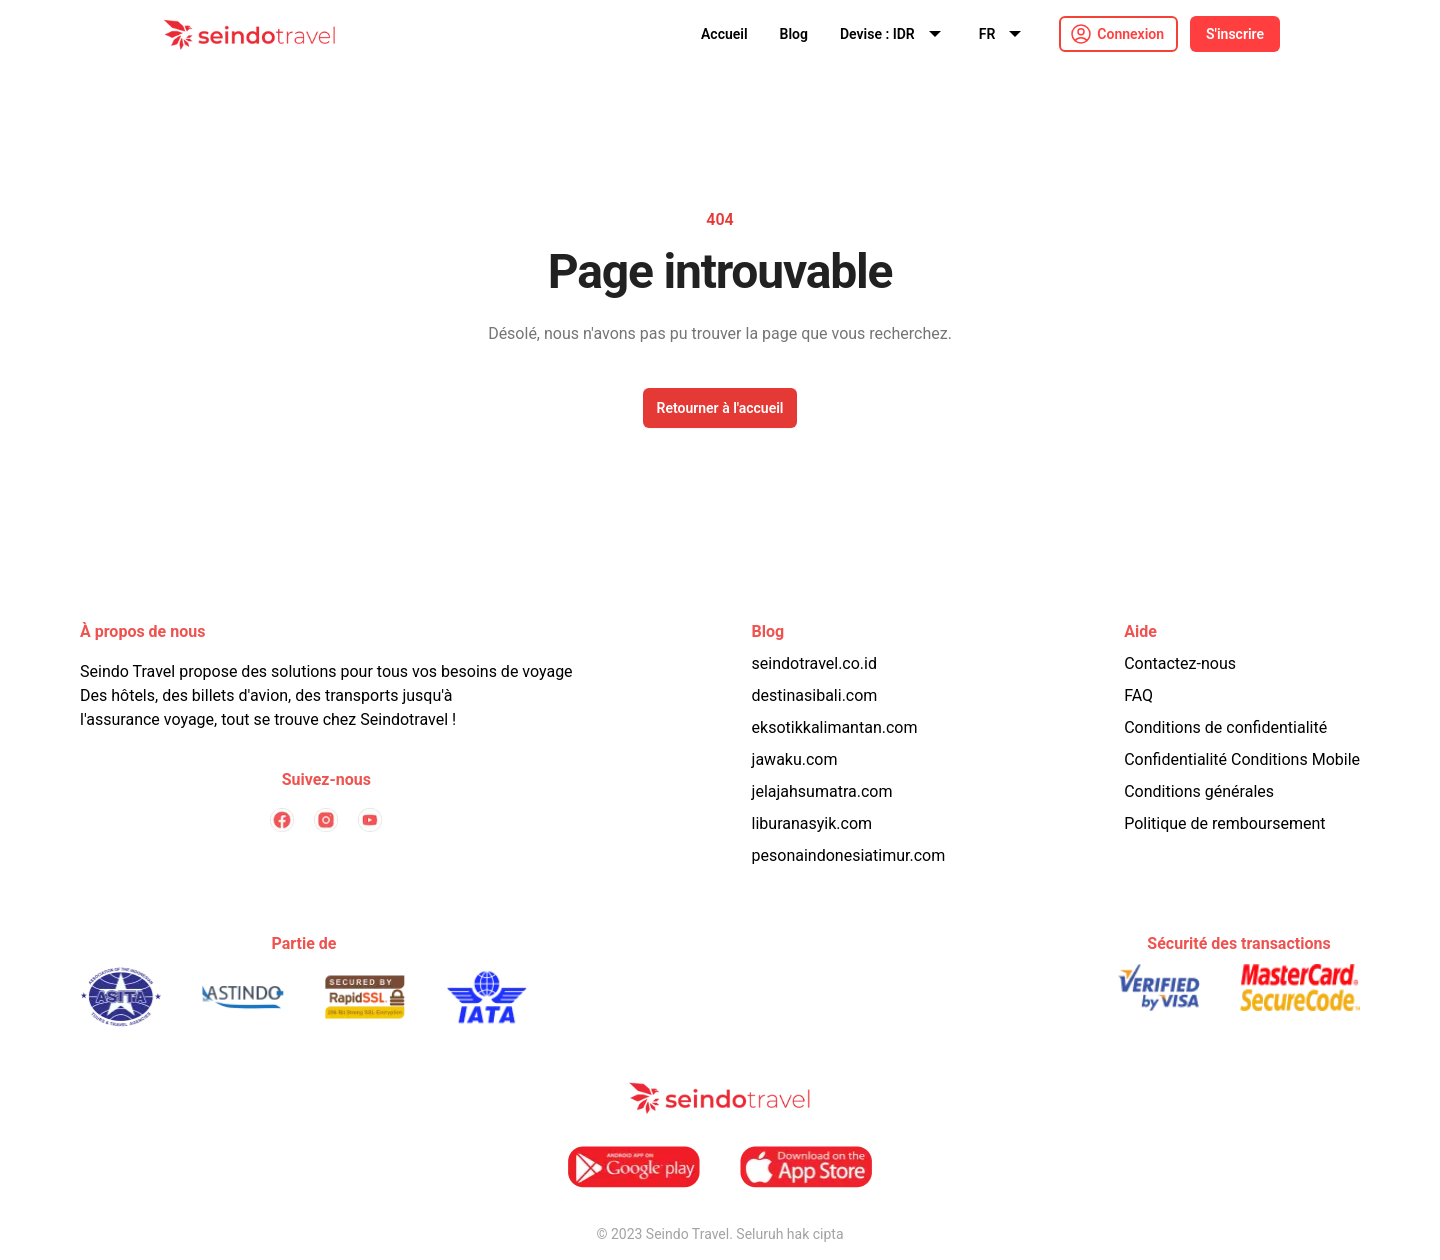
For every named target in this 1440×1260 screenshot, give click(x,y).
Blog (794, 34)
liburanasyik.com (812, 823)
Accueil (724, 34)
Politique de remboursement (1224, 823)
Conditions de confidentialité (1225, 727)
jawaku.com (795, 759)
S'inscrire (1235, 34)
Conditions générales (1199, 791)
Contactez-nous (1180, 663)
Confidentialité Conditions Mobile (1242, 759)
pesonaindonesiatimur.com (849, 855)
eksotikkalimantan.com (835, 727)
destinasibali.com (815, 695)
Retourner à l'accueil (720, 408)
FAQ (1138, 695)
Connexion (1130, 34)
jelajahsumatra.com (822, 791)
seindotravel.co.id (814, 663)
